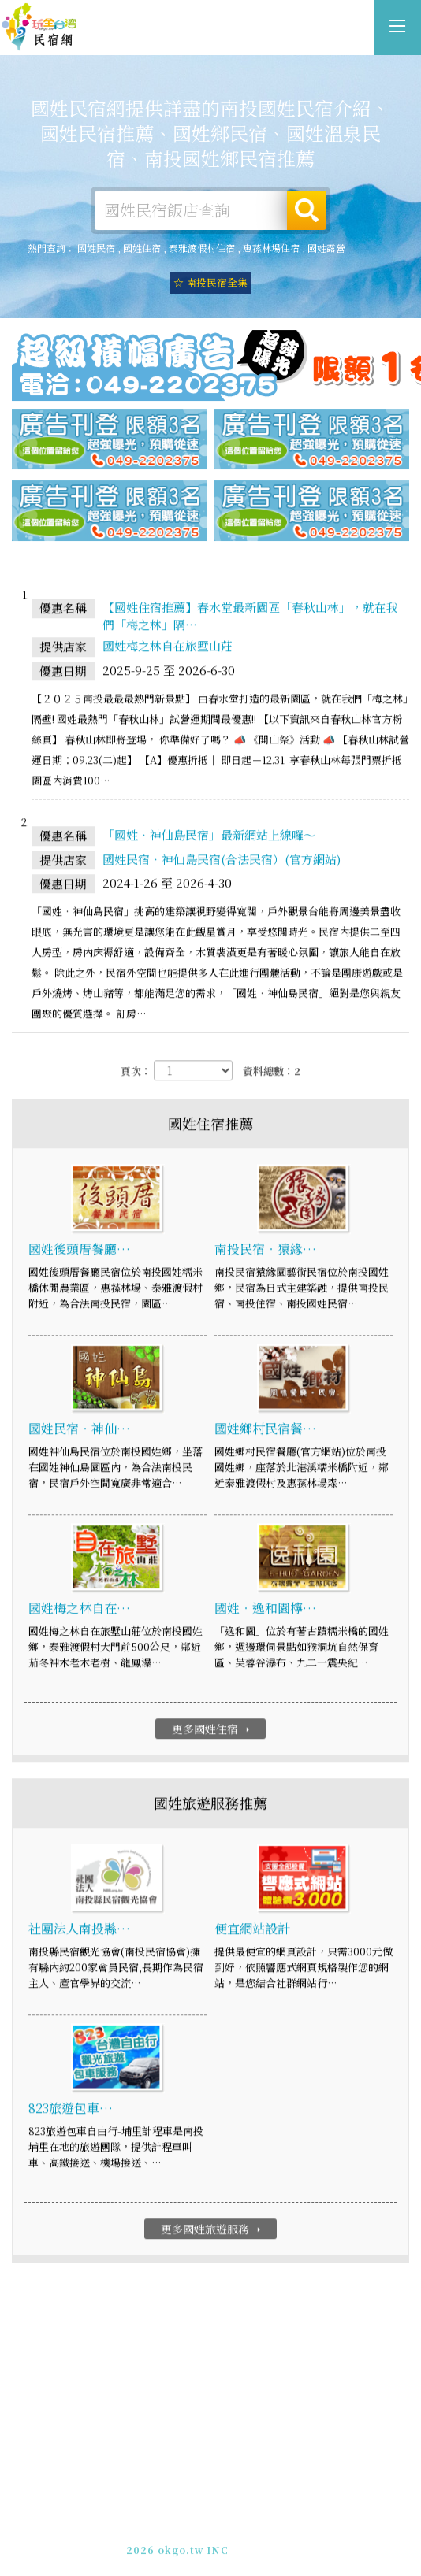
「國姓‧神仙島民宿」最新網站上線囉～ (208, 835)
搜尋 (306, 210)
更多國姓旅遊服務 (212, 2229)
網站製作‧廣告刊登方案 (246, 2522)
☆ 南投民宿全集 (210, 282)
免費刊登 (159, 2522)
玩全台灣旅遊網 (193, 2508)
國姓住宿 (142, 247)
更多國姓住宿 (212, 1729)
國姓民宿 (96, 247)
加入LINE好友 (271, 2536)
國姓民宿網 (39, 27)
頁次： (136, 1073)
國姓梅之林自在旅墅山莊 (167, 646)
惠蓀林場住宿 (271, 247)
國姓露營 (326, 247)
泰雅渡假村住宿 (202, 247)
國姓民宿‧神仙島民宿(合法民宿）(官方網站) (221, 859)
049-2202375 (194, 2536)
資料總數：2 (271, 1073)
